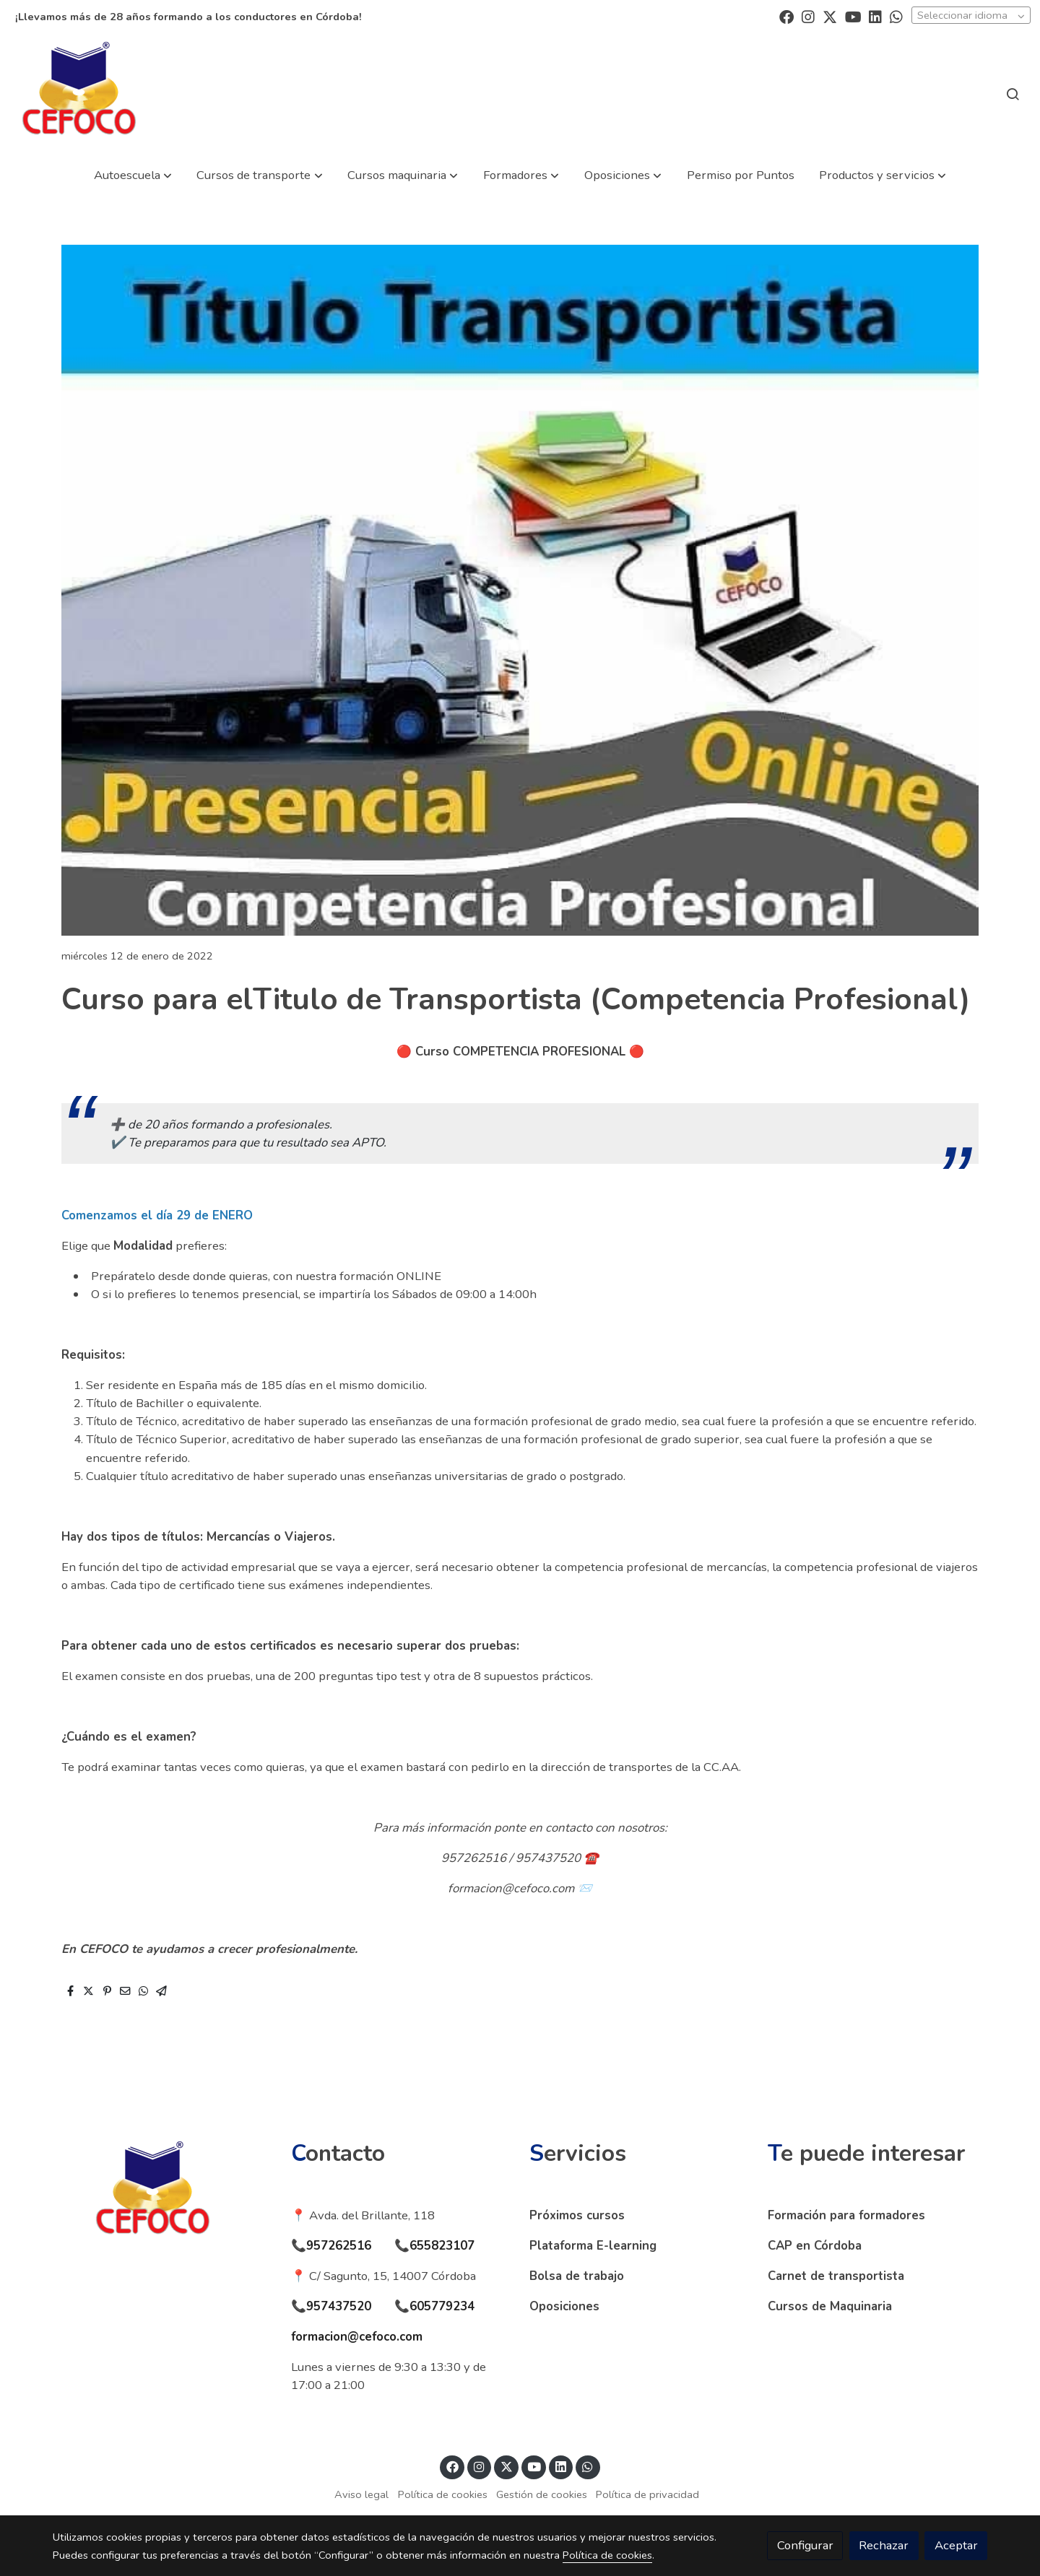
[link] (79, 93)
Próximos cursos (577, 2215)
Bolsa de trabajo (576, 2276)
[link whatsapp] (896, 16)
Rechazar (884, 2545)
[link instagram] (808, 16)
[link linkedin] (875, 16)
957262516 (338, 2245)
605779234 (442, 2306)
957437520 (338, 2306)
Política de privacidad (647, 2494)
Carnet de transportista (836, 2276)
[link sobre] (162, 2193)
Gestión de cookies (541, 2494)
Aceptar (956, 2545)
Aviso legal (361, 2494)
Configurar (805, 2545)
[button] (133, 175)
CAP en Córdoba (815, 2245)
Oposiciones (564, 2306)
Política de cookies (443, 2494)
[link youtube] (853, 16)
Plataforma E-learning (592, 2245)
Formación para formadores (846, 2215)
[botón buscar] (1012, 94)
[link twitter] (830, 16)
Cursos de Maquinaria (830, 2306)
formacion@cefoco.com (356, 2336)
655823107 (442, 2245)
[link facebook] (786, 16)
